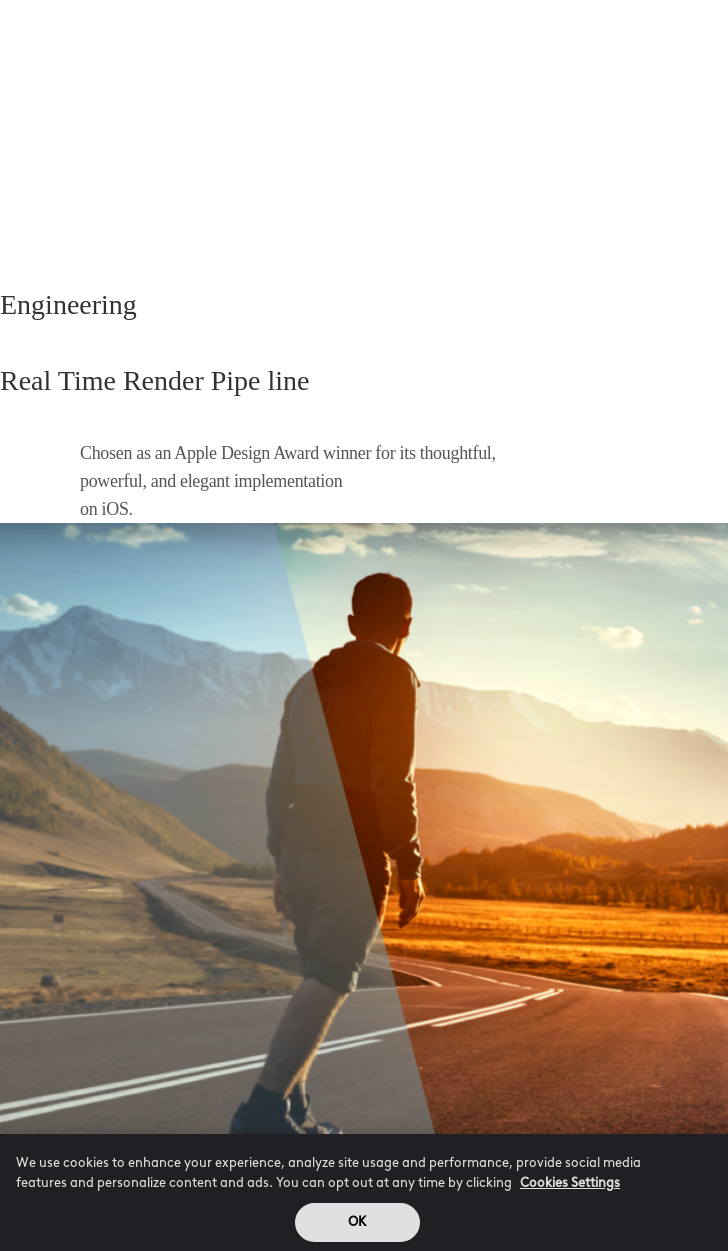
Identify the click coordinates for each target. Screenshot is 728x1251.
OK (357, 1227)
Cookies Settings (570, 1188)
